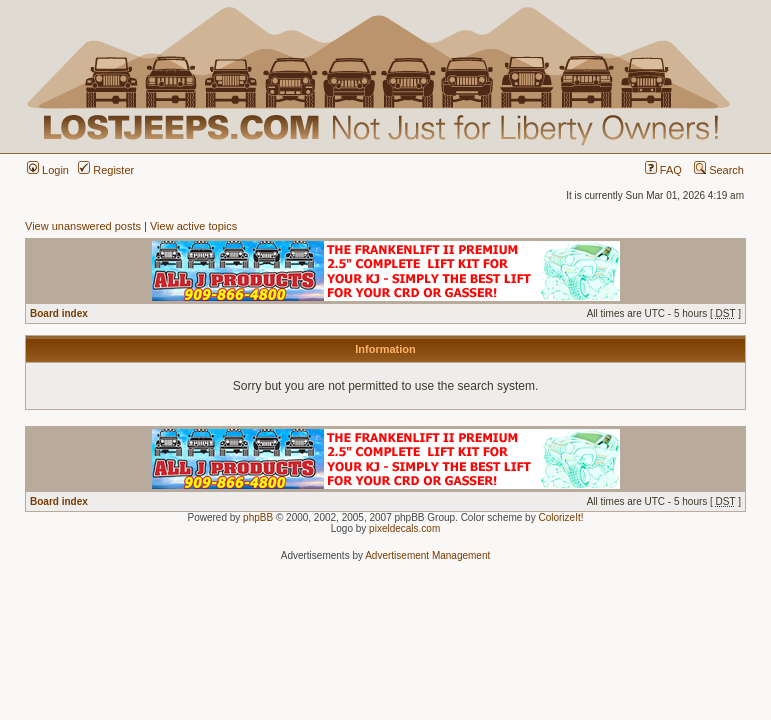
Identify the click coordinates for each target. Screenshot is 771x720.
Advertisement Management (427, 555)
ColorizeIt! (560, 517)
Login (48, 170)
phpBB (258, 517)
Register (106, 170)
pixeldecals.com (404, 528)
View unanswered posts (83, 226)
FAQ (663, 170)
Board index (59, 313)
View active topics (193, 226)
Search (719, 170)
